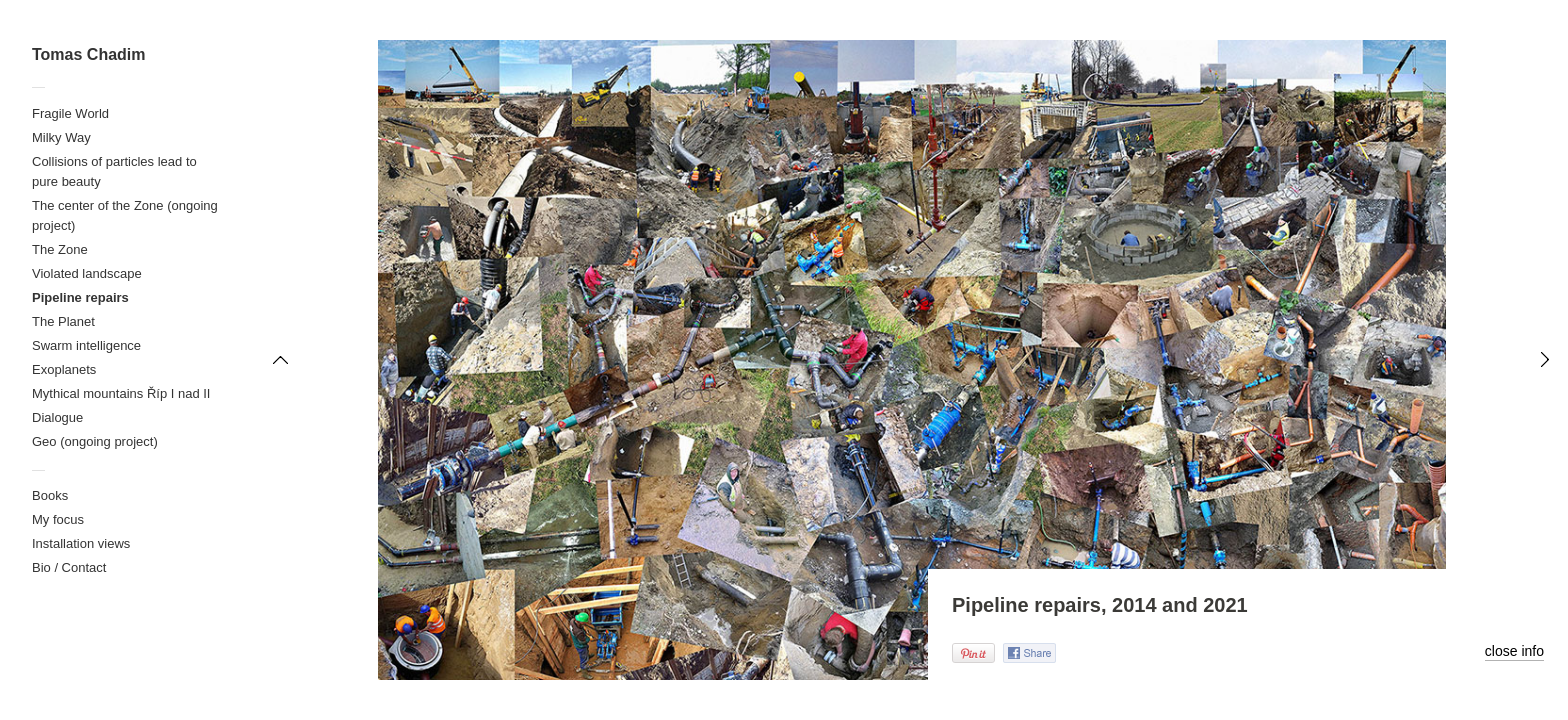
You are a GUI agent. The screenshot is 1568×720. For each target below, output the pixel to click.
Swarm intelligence (86, 345)
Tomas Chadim (89, 54)
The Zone (60, 249)
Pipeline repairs (80, 297)
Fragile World (70, 113)
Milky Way (61, 137)
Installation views (81, 543)
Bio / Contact (69, 567)
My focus (58, 519)
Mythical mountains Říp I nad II (121, 393)
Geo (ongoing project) (95, 441)
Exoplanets (64, 369)
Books (50, 495)
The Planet (63, 321)
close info (1514, 651)
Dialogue (57, 417)
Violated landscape (87, 273)
